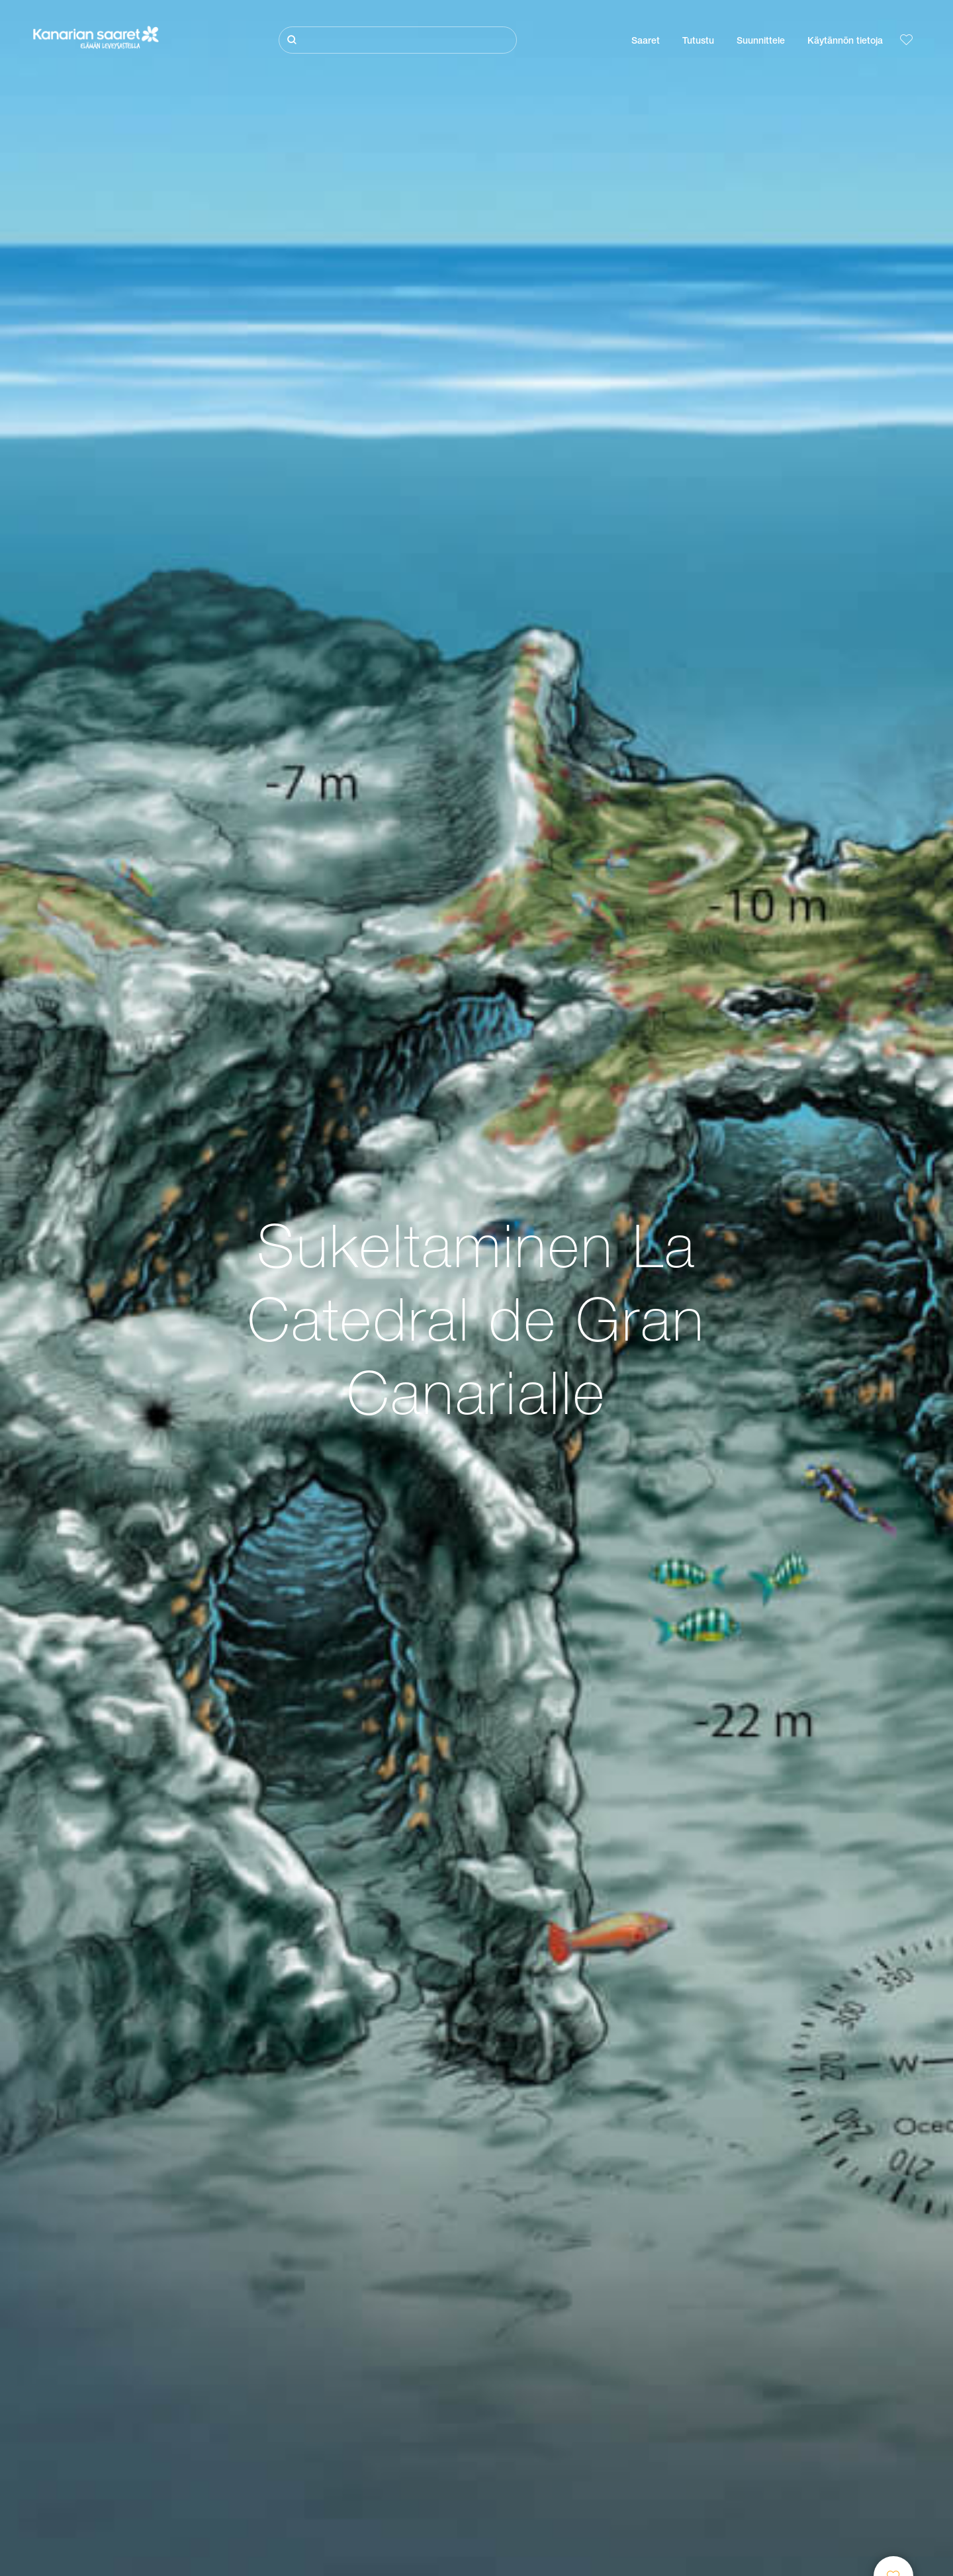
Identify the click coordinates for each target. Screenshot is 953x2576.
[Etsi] (398, 40)
